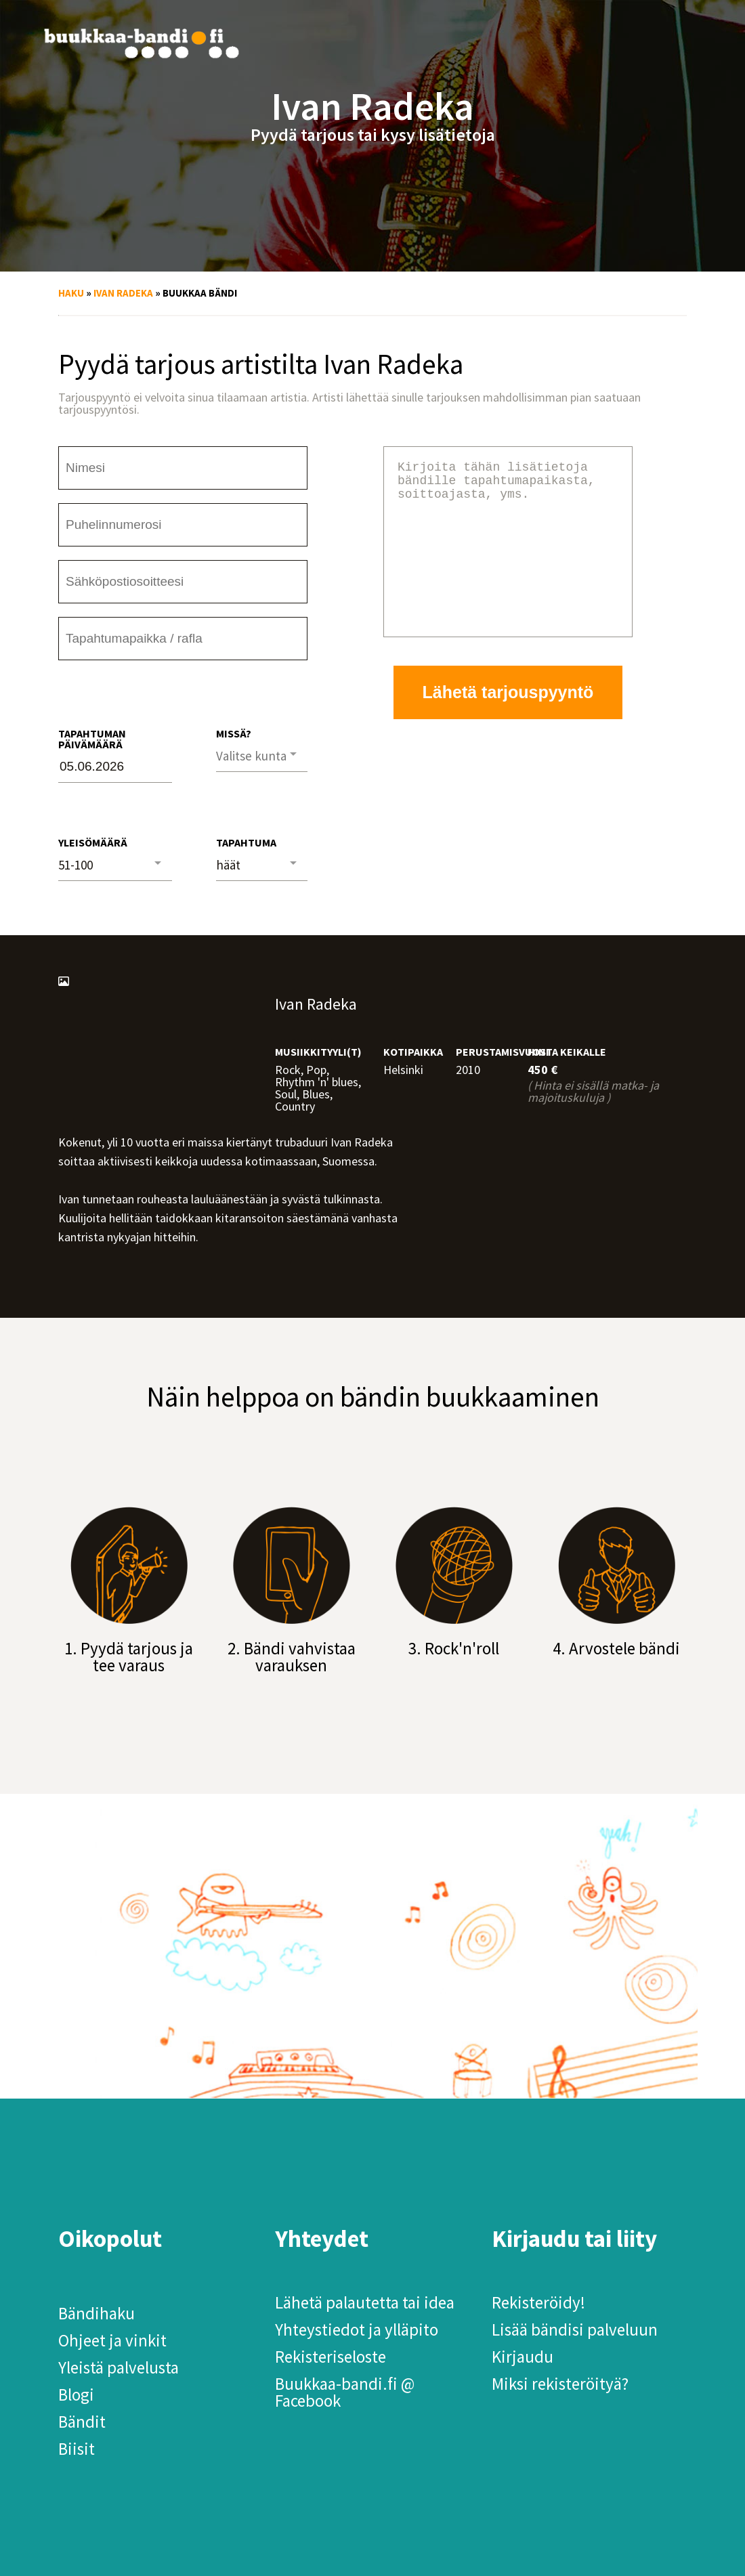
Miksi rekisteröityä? (560, 2384)
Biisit (76, 2449)
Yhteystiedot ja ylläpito (356, 2329)
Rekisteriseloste (330, 2356)
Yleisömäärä (92, 842)
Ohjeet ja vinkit (112, 2340)
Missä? (233, 733)
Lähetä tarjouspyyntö (508, 724)
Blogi (76, 2394)
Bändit (82, 2421)
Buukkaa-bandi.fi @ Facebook (344, 2392)
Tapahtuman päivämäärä (92, 739)
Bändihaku (96, 2313)
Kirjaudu (522, 2356)
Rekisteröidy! (538, 2302)
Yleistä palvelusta (118, 2367)
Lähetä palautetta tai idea (364, 2302)
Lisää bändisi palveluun (575, 2329)
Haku (71, 292)
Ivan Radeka (123, 292)
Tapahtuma (246, 842)
